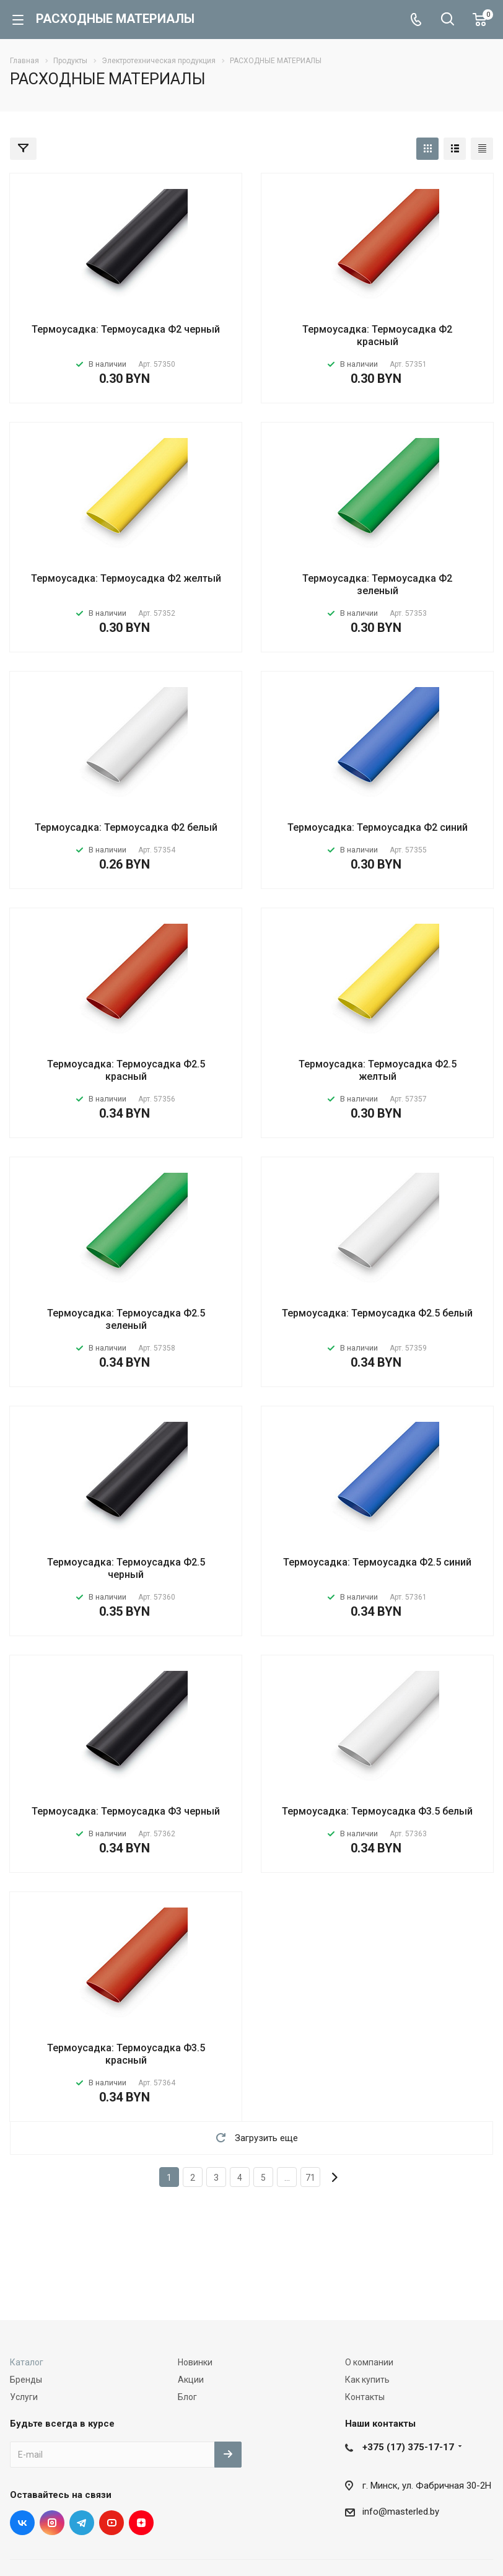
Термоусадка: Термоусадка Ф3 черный (126, 1811)
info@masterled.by (400, 2511)
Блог (187, 2397)
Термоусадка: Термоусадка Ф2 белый (126, 827)
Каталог (26, 2362)
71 (310, 2178)
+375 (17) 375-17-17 (408, 2447)
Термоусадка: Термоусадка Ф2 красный (377, 335)
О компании (369, 2362)
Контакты (365, 2397)
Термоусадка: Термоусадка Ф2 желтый (126, 578)
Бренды (26, 2380)
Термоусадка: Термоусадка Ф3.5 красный (126, 2054)
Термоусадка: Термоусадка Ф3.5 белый (377, 1811)
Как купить (367, 2380)
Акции (191, 2380)
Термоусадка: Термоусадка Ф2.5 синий (377, 1562)
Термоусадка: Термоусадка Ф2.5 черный (126, 1568)
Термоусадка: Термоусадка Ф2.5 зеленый (126, 1319)
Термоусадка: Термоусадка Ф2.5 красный (126, 1070)
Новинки (195, 2362)
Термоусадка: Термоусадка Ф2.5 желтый (378, 1070)
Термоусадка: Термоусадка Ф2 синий (377, 827)
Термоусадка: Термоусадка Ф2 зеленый (377, 584)
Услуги (24, 2397)
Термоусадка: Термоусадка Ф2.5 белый (377, 1313)
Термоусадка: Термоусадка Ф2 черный (126, 329)
